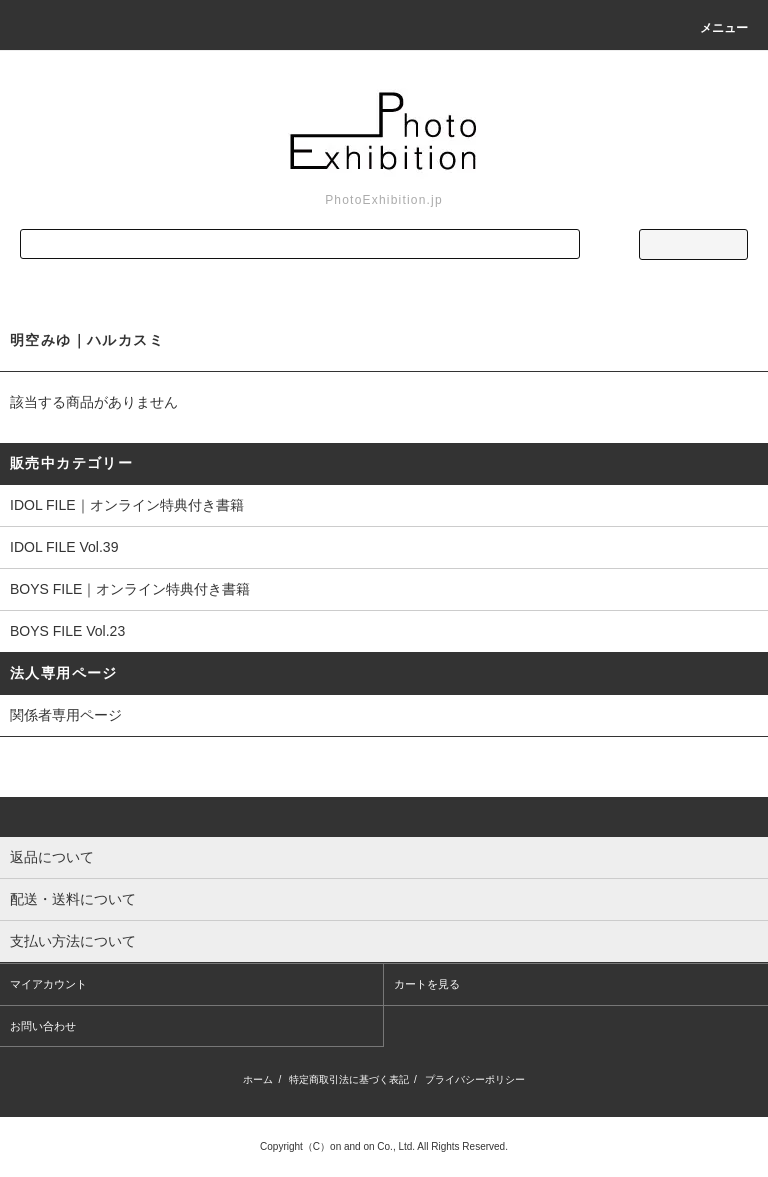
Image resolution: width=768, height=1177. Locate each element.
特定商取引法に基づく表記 (349, 1079)
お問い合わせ (43, 1026)
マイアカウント (48, 984)
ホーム (258, 1079)
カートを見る (427, 984)
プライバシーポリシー (475, 1079)
